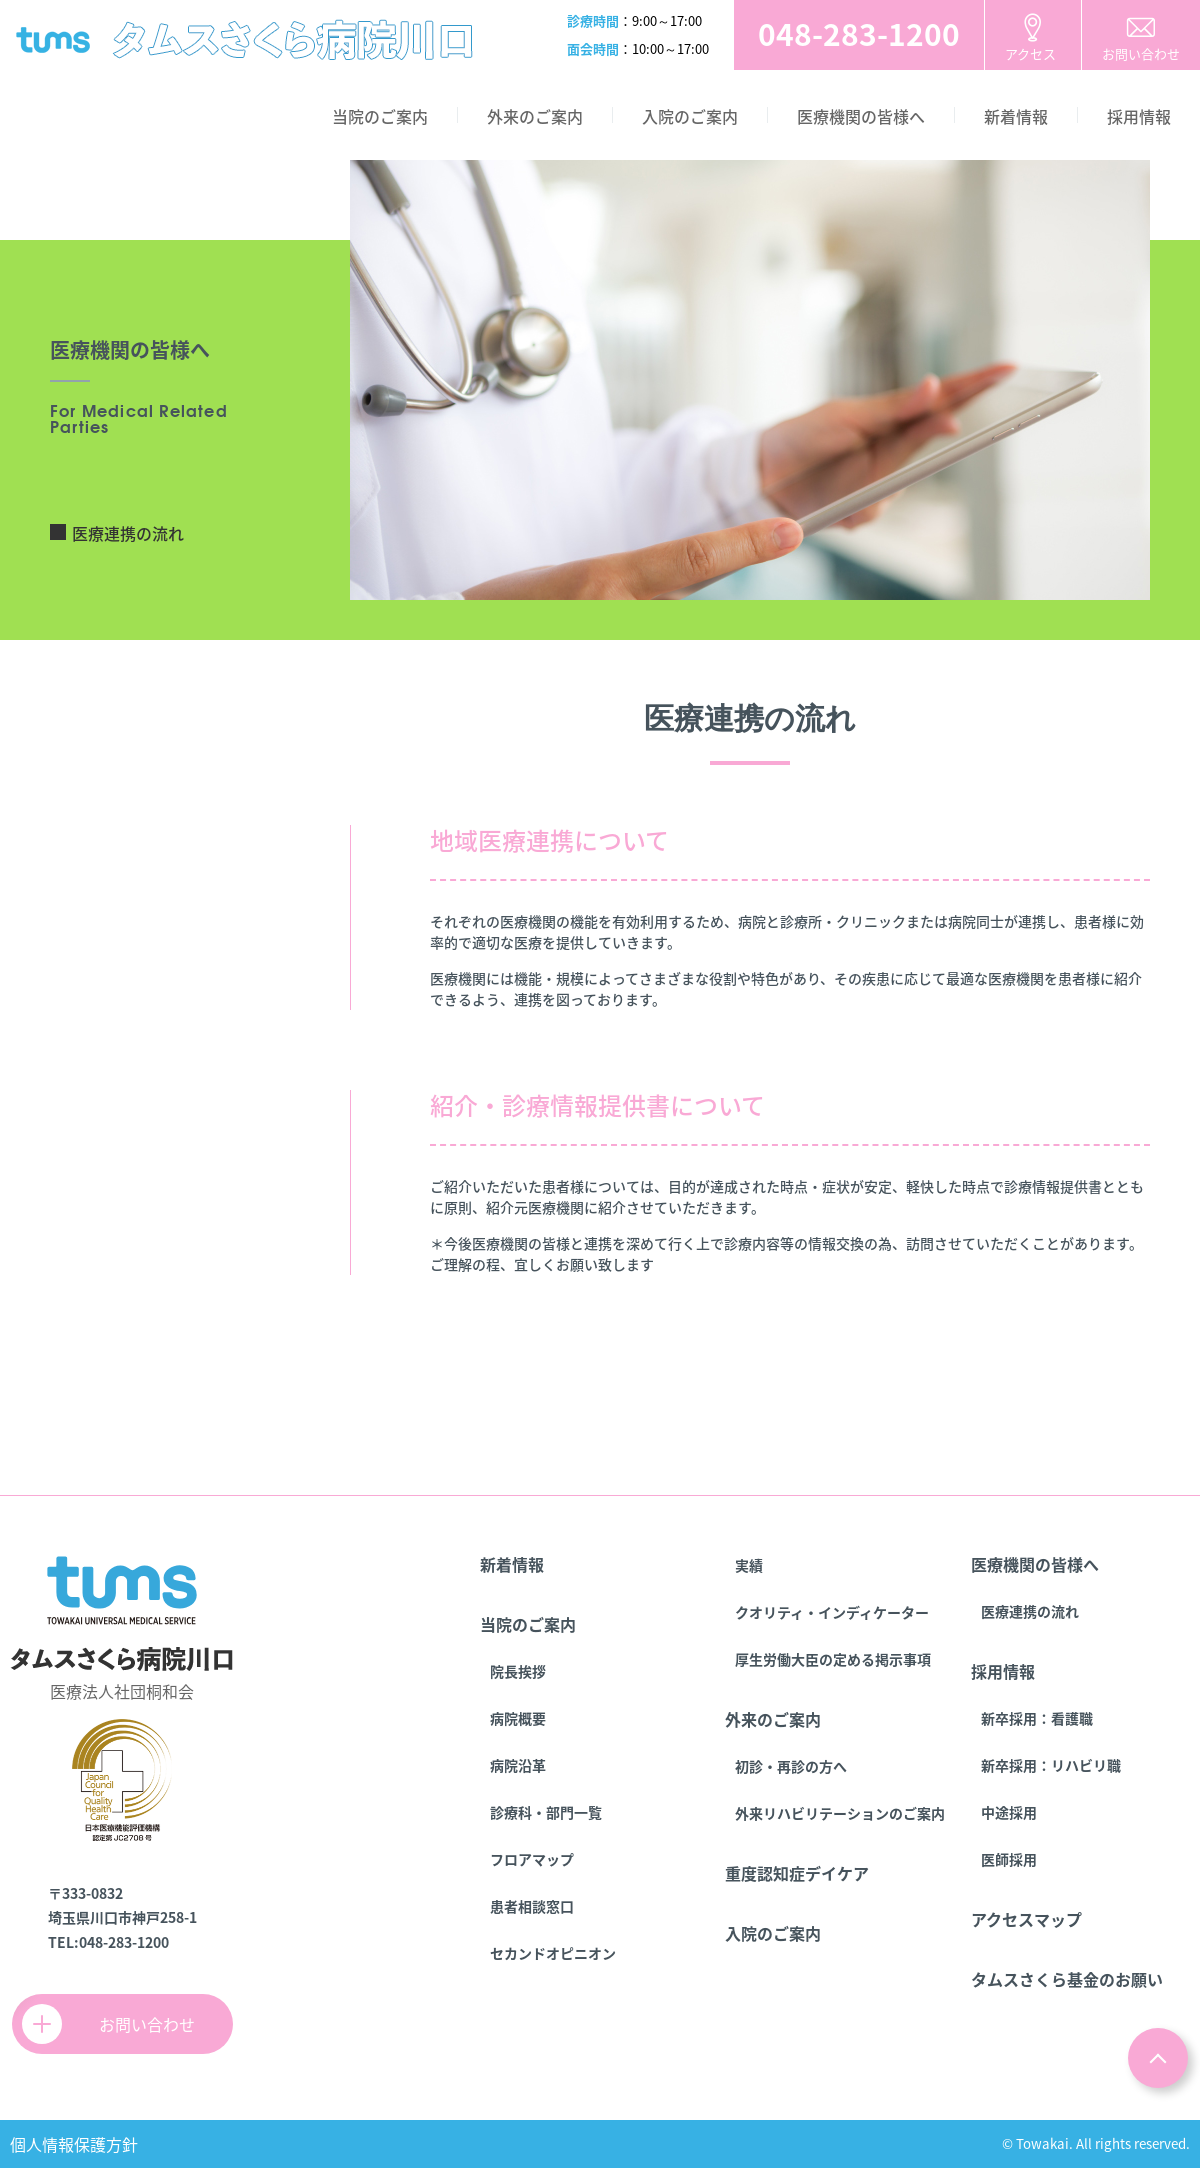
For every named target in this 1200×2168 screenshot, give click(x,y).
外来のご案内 (535, 116)
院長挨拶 (518, 1671)
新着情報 (1016, 116)
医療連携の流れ (128, 532)
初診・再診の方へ (791, 1766)
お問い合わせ (1141, 53)
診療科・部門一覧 (546, 1812)
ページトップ (1158, 2058)
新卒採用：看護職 (1037, 1718)
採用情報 (1139, 116)
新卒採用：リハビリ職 (1051, 1765)
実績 (749, 1565)
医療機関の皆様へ (861, 116)
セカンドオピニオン (553, 1953)
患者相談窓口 (532, 1906)
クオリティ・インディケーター (832, 1612)
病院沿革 (518, 1765)
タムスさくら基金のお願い (1067, 1979)
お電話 (859, 35)
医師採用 (1009, 1859)
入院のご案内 (690, 116)
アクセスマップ (1026, 1919)
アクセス (1030, 53)
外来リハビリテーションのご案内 (840, 1813)
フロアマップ (532, 1859)
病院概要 (518, 1718)
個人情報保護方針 (74, 2144)
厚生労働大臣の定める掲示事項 (833, 1659)
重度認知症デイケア (797, 1873)
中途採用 (1009, 1812)
